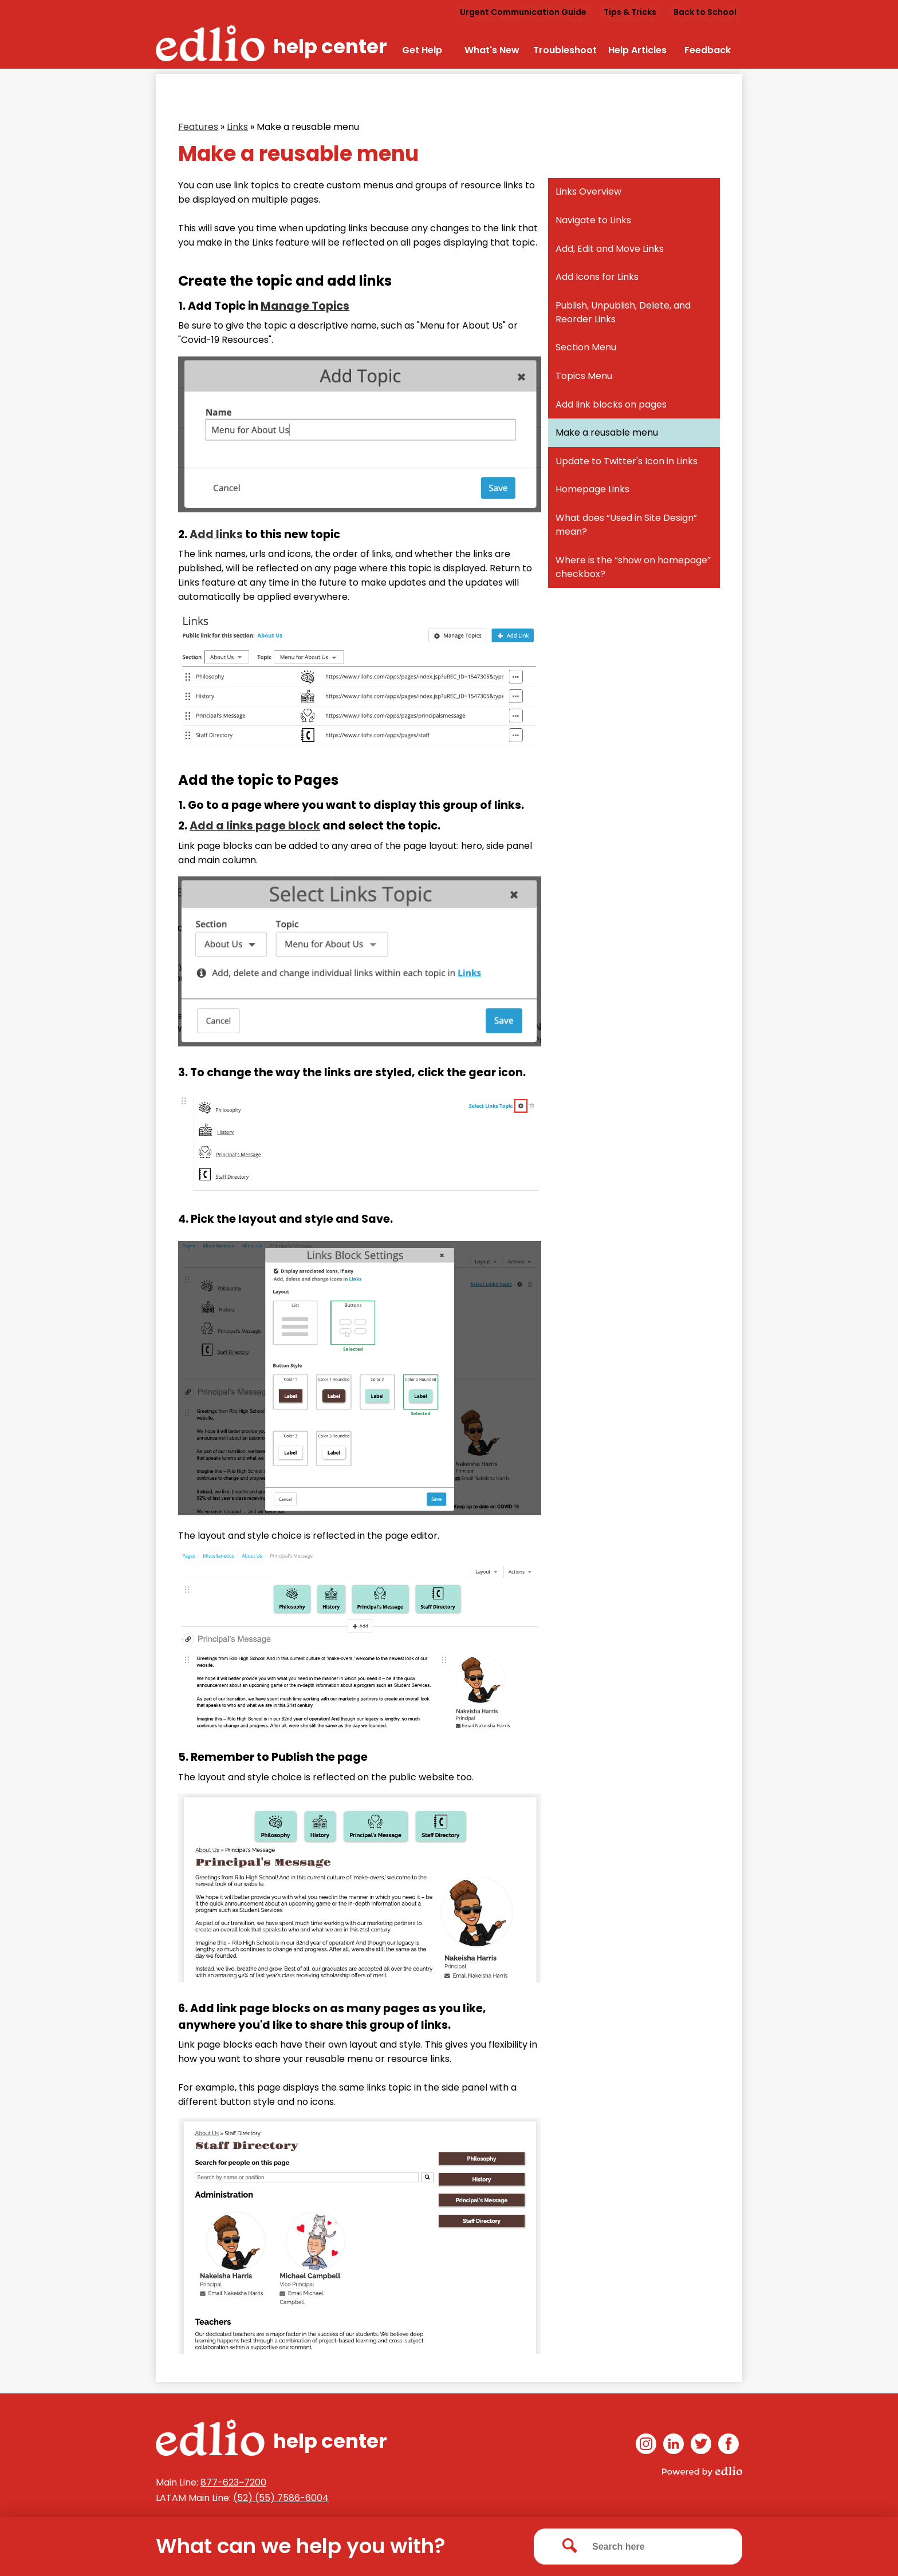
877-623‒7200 (233, 2482)
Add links (216, 534)
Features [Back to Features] (198, 126)
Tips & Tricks (630, 12)
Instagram (646, 2445)
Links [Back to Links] (237, 126)
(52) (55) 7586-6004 (281, 2497)
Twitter (701, 2445)
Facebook (728, 2445)
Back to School (705, 12)
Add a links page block (255, 825)
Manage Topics (305, 306)
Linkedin (673, 2445)
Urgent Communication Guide (523, 12)
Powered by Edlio (702, 2471)
